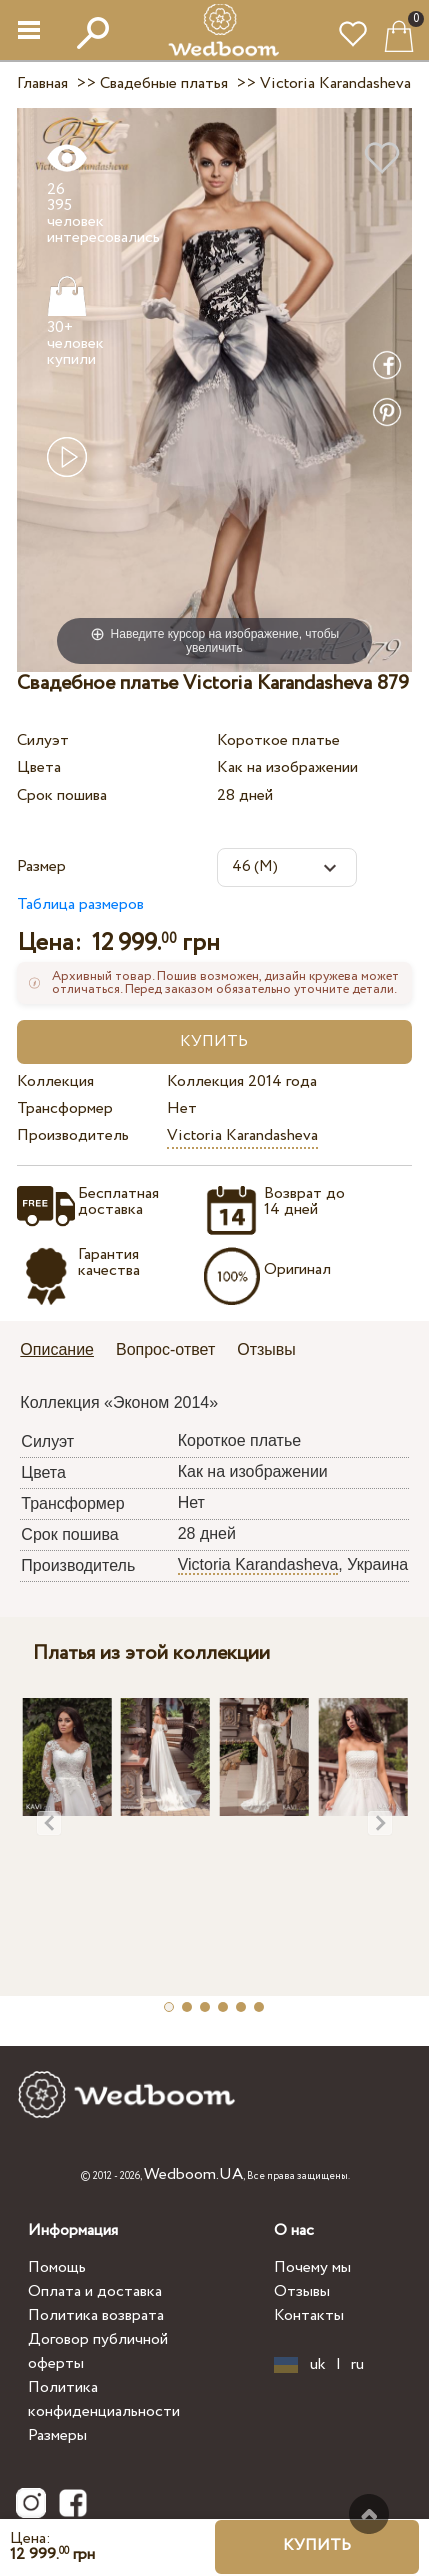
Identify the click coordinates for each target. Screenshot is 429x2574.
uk (318, 2365)
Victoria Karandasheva (242, 1135)
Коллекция (55, 1081)
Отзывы (302, 2291)
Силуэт (43, 740)
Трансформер (65, 1108)
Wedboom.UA (193, 2174)
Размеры (57, 2435)
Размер (41, 866)
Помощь (57, 2267)
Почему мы (312, 2267)
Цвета (39, 767)
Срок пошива (62, 795)
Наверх (369, 2514)
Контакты (309, 2315)
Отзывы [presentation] (266, 1349)
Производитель (73, 1135)
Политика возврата (96, 2315)
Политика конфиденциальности (104, 2399)
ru (357, 2365)
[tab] (64, 1351)
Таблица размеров (80, 904)
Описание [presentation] (57, 1349)
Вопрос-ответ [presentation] (165, 1349)
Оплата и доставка (95, 2291)
